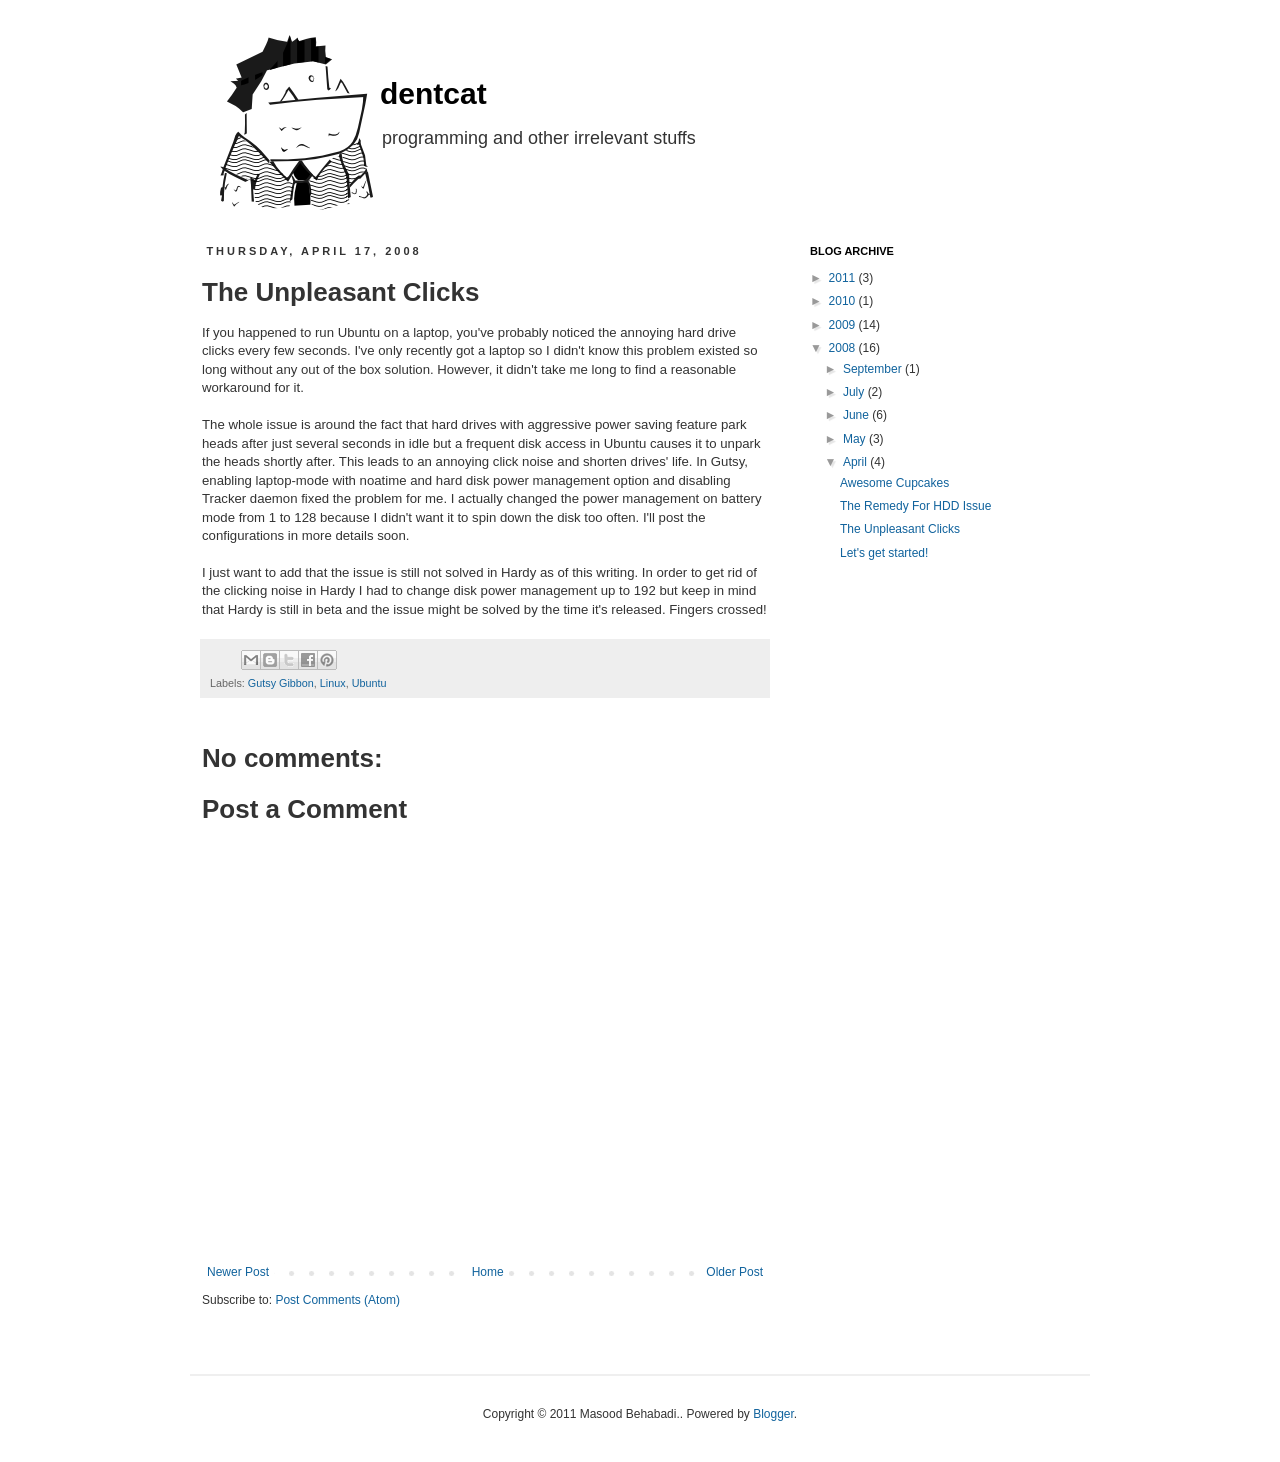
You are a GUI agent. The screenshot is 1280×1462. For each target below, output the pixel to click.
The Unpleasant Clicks (900, 529)
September (874, 369)
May (856, 439)
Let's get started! (884, 553)
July (855, 392)
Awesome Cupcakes (894, 483)
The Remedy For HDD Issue (915, 506)
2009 (844, 325)
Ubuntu (369, 683)
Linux (333, 683)
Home (488, 1272)
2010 (844, 301)
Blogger (773, 1414)
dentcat (433, 93)
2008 (844, 348)
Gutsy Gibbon (281, 683)
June (857, 415)
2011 (844, 278)
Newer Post (238, 1272)
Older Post (734, 1272)
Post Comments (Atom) (337, 1300)
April (856, 462)
